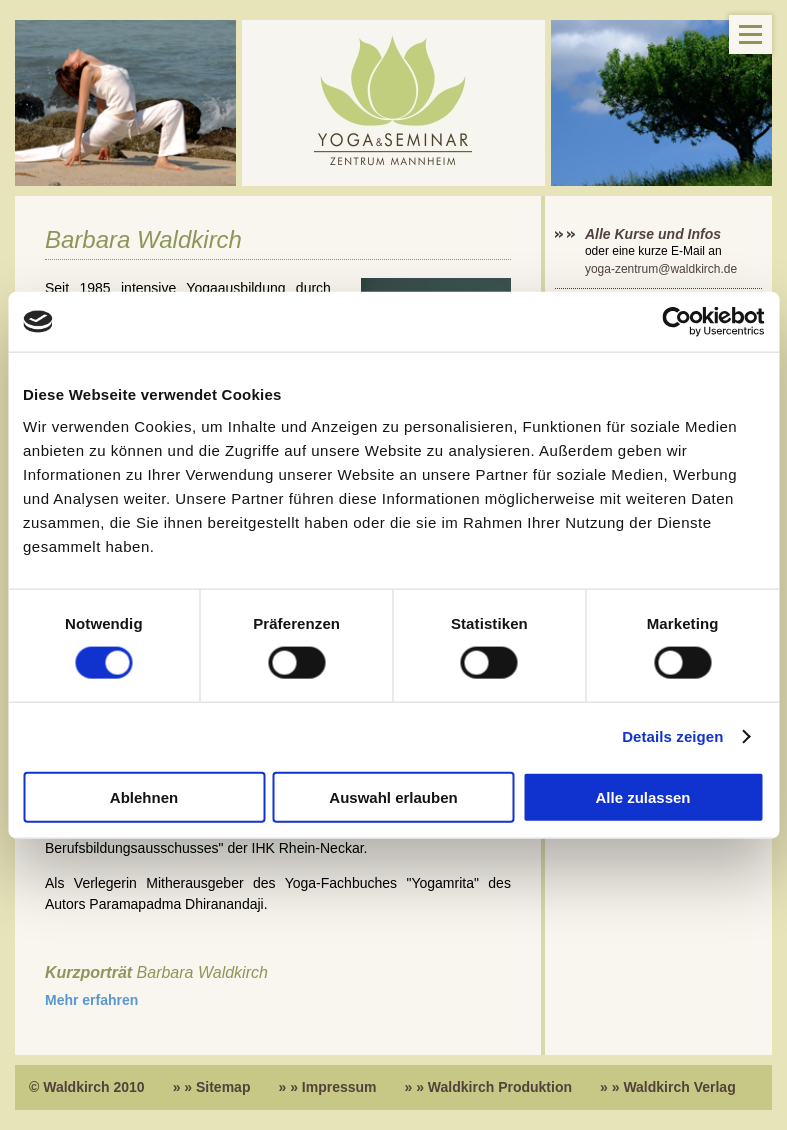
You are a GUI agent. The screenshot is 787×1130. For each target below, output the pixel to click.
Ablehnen (144, 796)
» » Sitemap (212, 1087)
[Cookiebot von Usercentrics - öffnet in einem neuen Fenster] (676, 322)
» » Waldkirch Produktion (489, 1087)
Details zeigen (672, 736)
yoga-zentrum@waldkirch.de (661, 269)
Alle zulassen (642, 796)
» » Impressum (327, 1087)
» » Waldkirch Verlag (668, 1087)
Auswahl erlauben (393, 796)
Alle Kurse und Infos (655, 234)
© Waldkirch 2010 (87, 1087)
